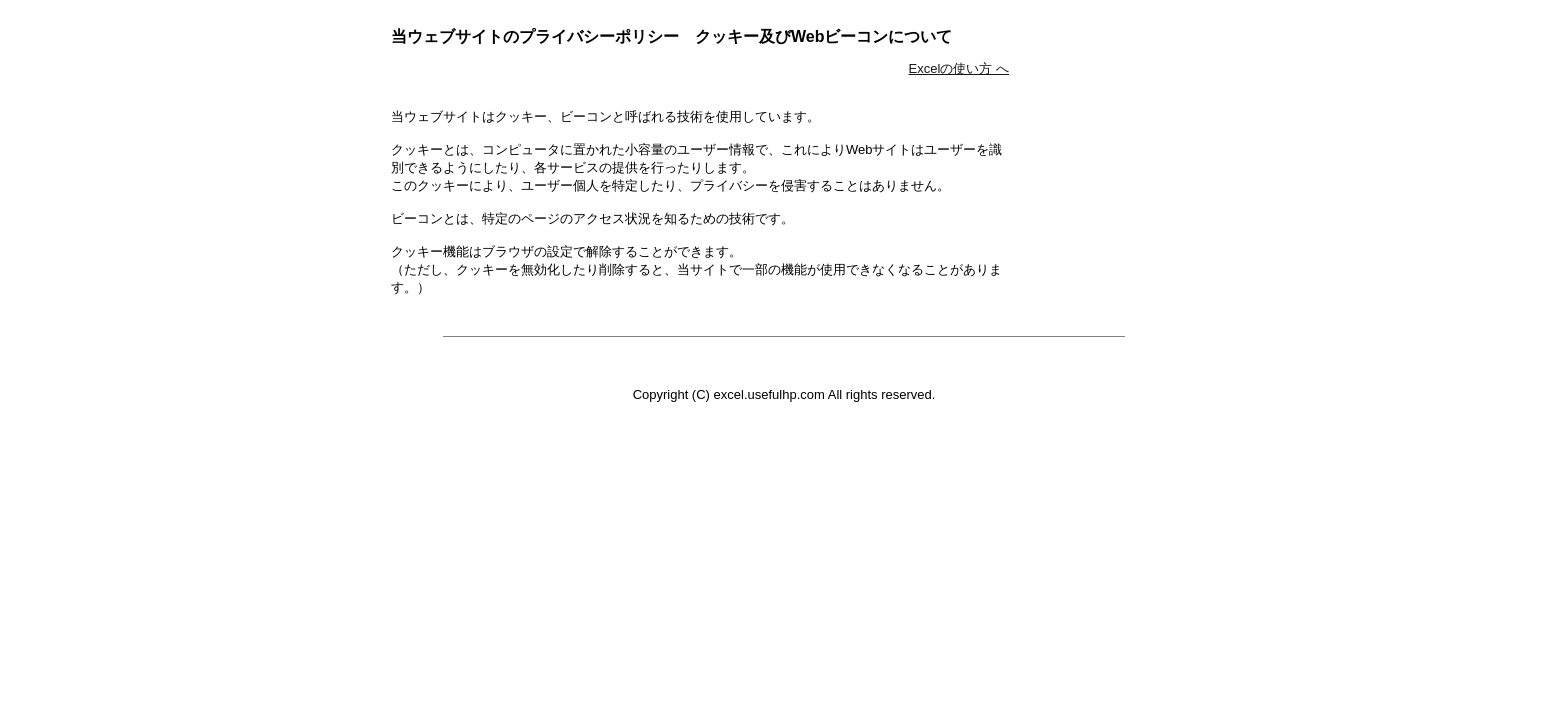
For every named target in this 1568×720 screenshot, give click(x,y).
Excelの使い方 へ (959, 68)
